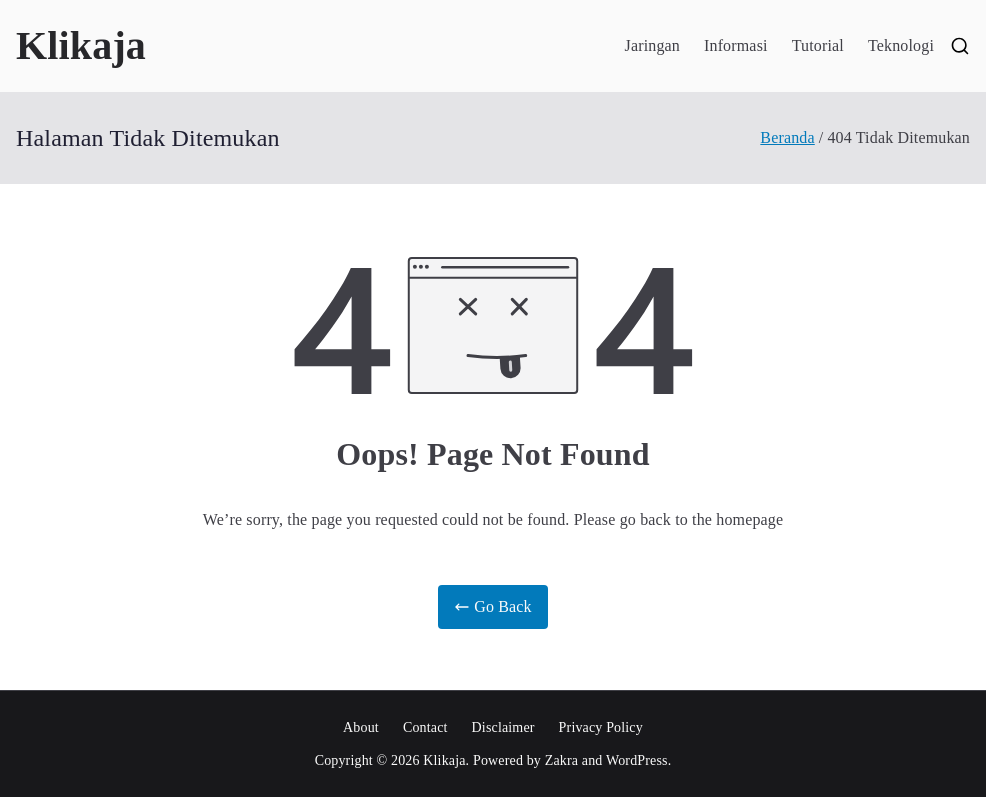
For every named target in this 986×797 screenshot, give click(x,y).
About (361, 727)
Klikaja (81, 45)
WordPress (637, 760)
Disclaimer (503, 727)
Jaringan (652, 45)
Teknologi (901, 45)
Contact (425, 727)
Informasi (736, 45)
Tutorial (818, 45)
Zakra (561, 760)
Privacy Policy (601, 727)
